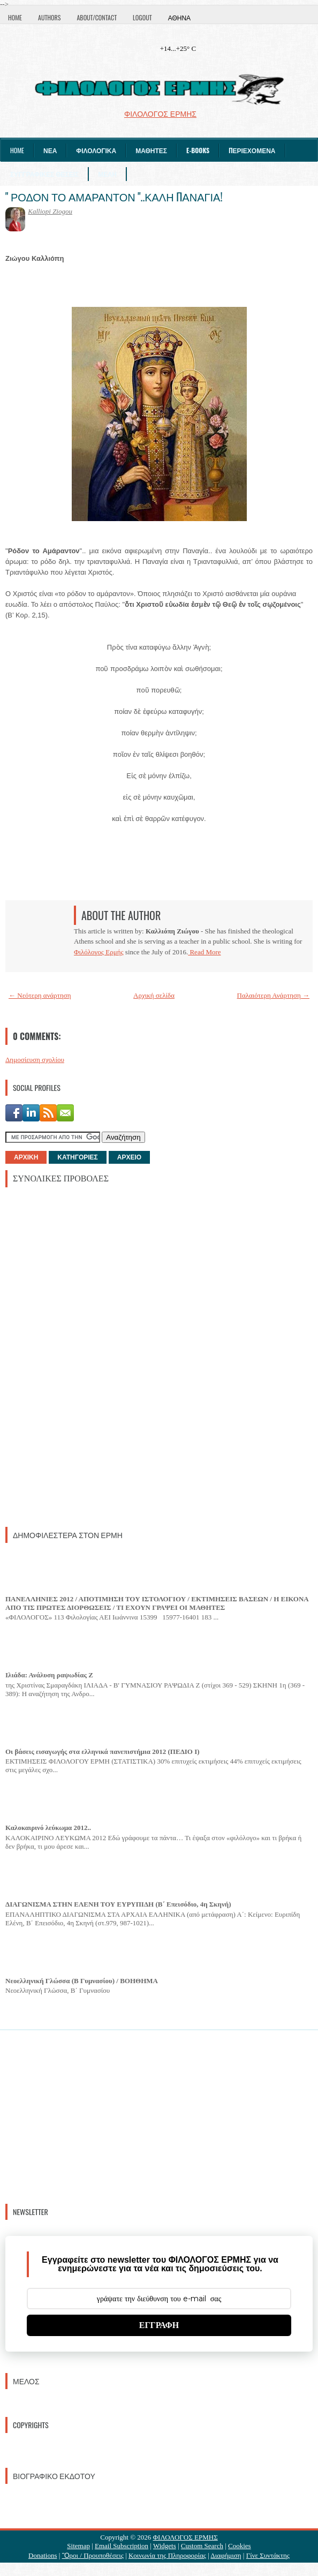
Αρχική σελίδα (154, 995)
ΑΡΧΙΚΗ (26, 1157)
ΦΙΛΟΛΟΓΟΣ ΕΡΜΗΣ (185, 2537)
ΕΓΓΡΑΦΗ (159, 2325)
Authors (49, 17)
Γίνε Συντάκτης (268, 2555)
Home (15, 17)
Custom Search (202, 2546)
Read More (204, 952)
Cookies (239, 2546)
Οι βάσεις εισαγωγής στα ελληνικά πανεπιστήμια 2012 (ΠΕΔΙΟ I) (102, 1752)
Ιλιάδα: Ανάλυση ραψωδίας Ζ (49, 1675)
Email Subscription (121, 2546)
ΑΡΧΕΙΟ (129, 1157)
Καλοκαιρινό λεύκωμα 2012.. (48, 1828)
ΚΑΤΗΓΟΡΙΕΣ (77, 1157)
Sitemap (78, 2546)
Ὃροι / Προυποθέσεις (93, 2555)
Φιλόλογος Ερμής (99, 952)
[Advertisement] (85, 1356)
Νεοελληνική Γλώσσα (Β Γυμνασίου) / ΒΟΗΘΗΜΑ (81, 1981)
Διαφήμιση (225, 2555)
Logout (142, 17)
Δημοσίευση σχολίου (34, 1060)
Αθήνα (179, 17)
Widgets (164, 2546)
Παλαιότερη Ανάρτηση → (273, 995)
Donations (42, 2555)
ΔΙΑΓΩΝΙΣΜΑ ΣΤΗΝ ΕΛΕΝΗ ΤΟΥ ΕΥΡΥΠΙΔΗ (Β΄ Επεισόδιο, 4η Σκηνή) (118, 1904)
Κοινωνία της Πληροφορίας (167, 2555)
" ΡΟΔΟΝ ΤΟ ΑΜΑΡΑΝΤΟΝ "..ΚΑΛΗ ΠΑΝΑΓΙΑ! (114, 196)
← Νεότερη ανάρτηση (40, 995)
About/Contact (97, 17)
